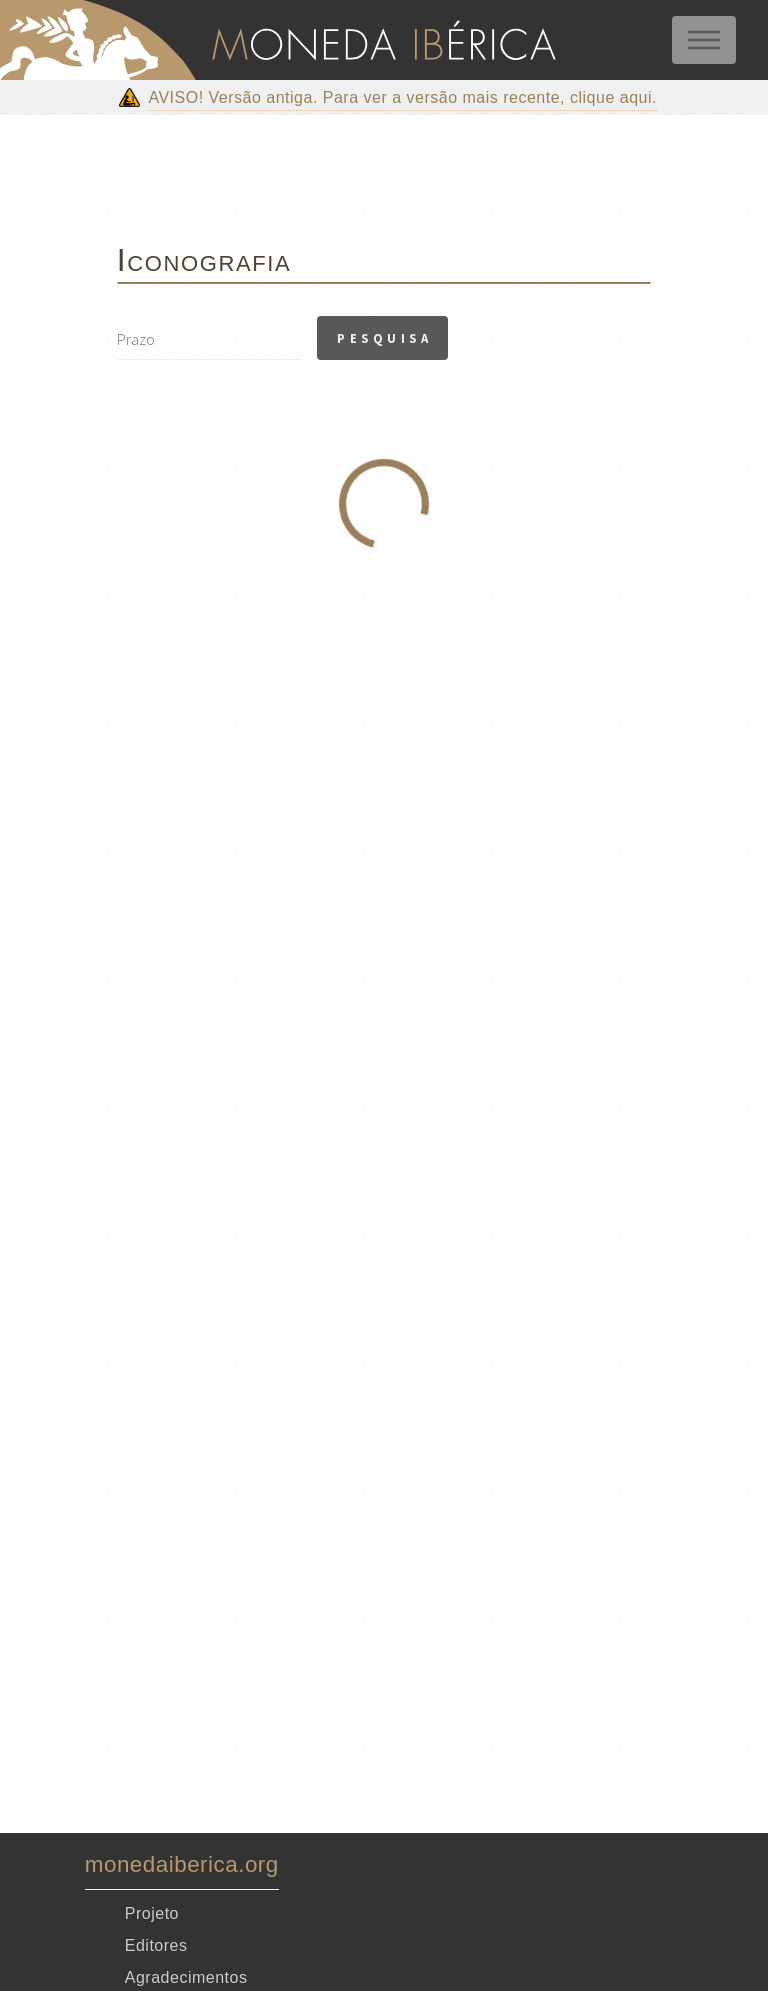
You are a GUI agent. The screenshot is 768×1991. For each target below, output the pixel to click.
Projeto (152, 1913)
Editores (156, 1945)
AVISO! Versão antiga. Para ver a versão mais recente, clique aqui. (402, 97)
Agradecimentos (186, 1977)
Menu (704, 40)
